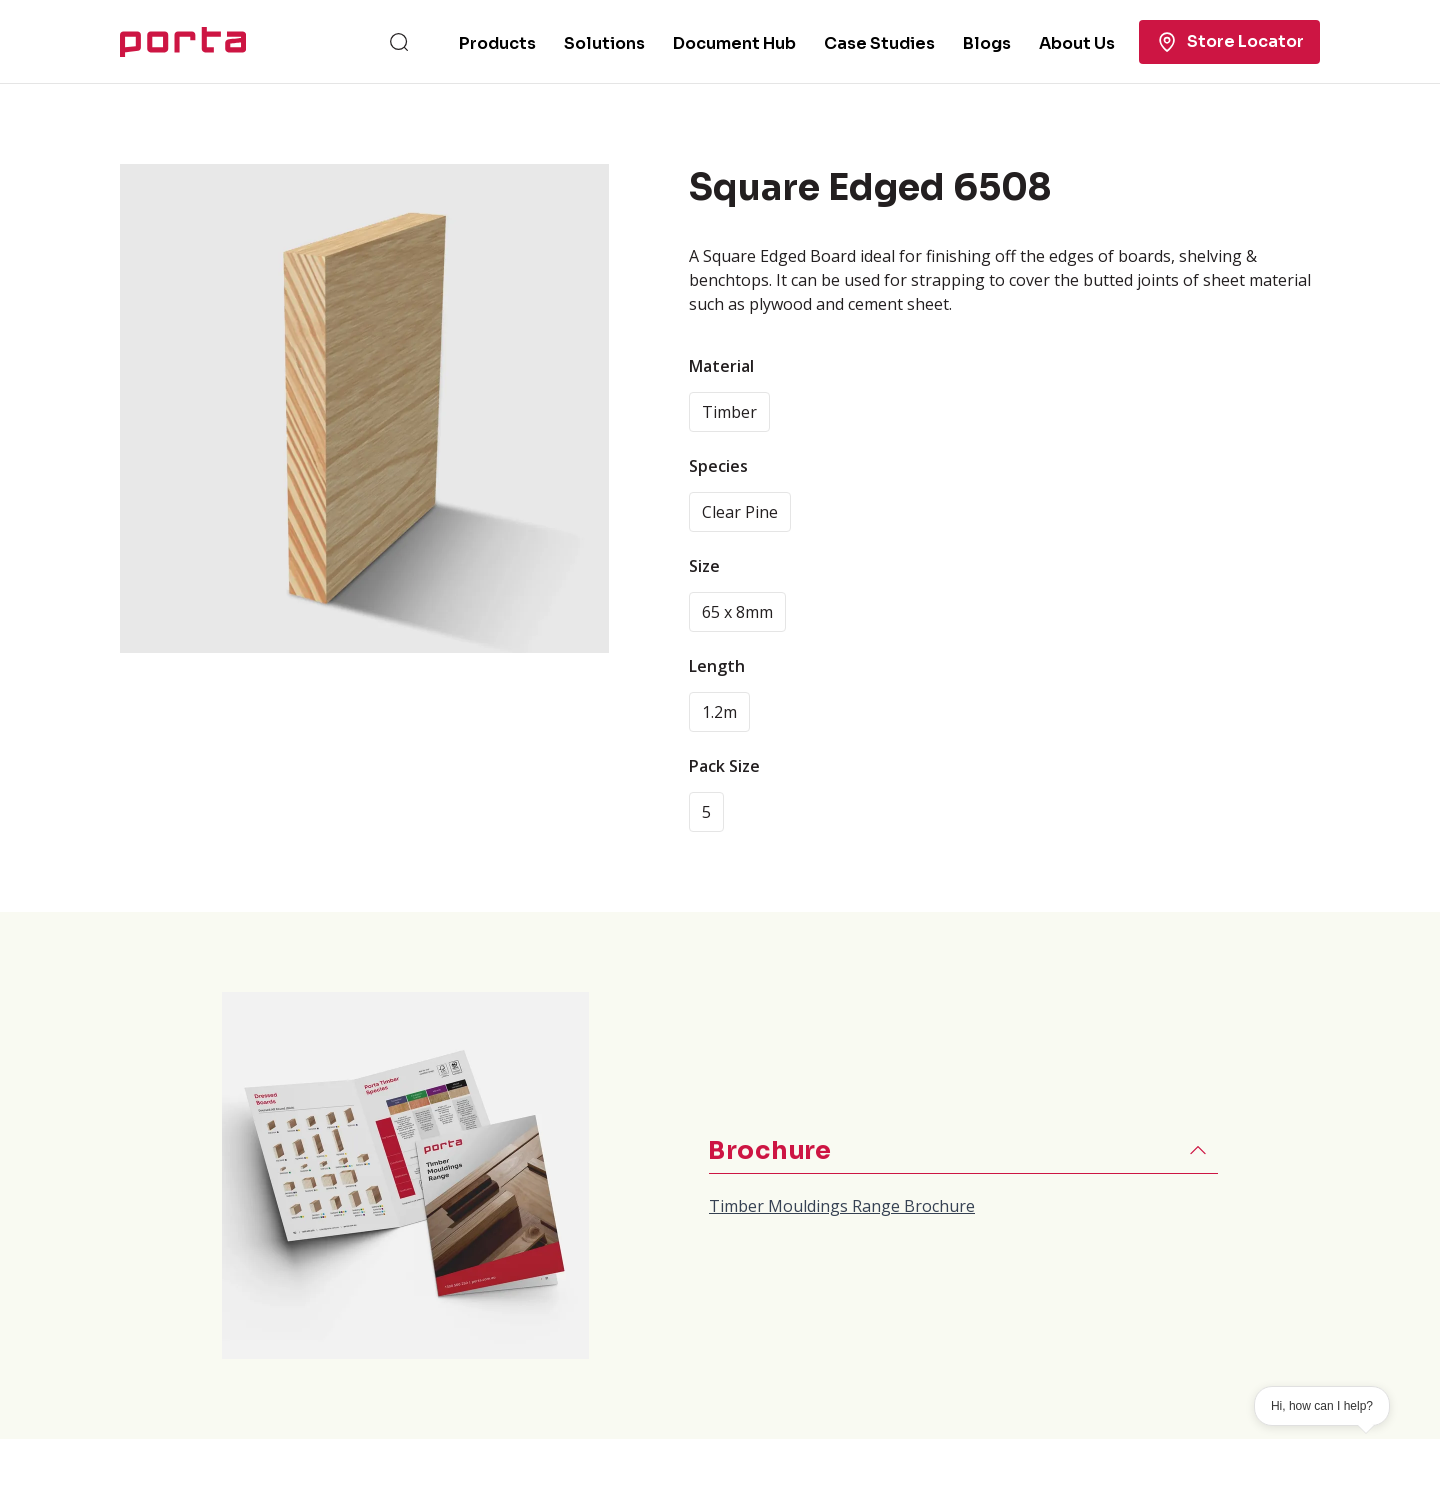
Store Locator (1229, 42)
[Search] (399, 42)
